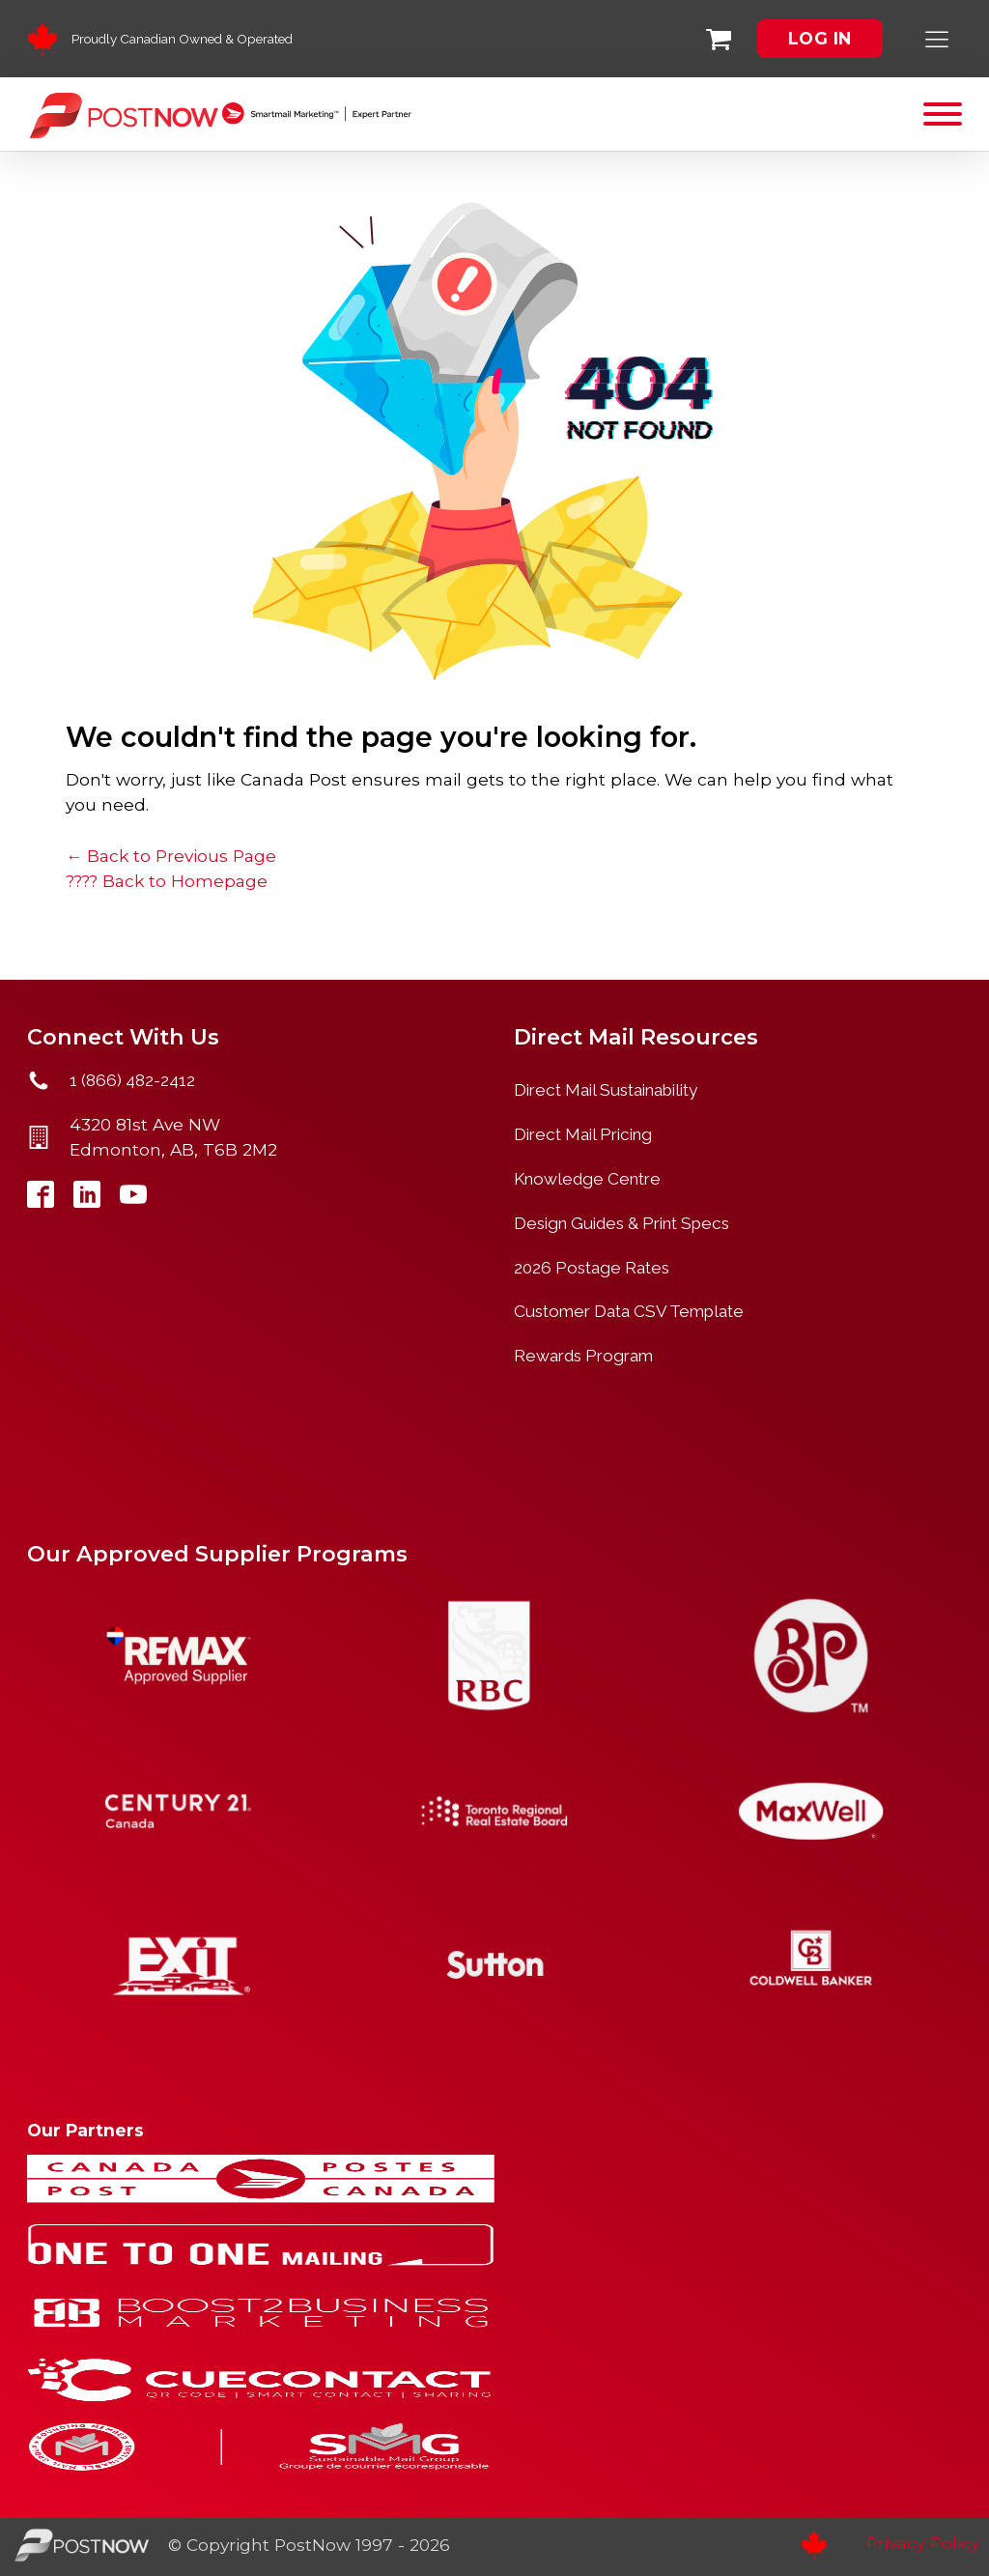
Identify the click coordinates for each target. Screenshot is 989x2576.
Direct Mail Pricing (583, 1134)
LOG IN (820, 38)
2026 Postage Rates (591, 1267)
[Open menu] (942, 114)
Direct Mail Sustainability (605, 1090)
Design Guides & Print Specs (621, 1223)
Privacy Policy (922, 2543)
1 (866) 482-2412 (132, 1080)
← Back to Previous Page (171, 855)
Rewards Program (583, 1355)
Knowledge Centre (587, 1178)
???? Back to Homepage (167, 881)
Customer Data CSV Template (629, 1311)
